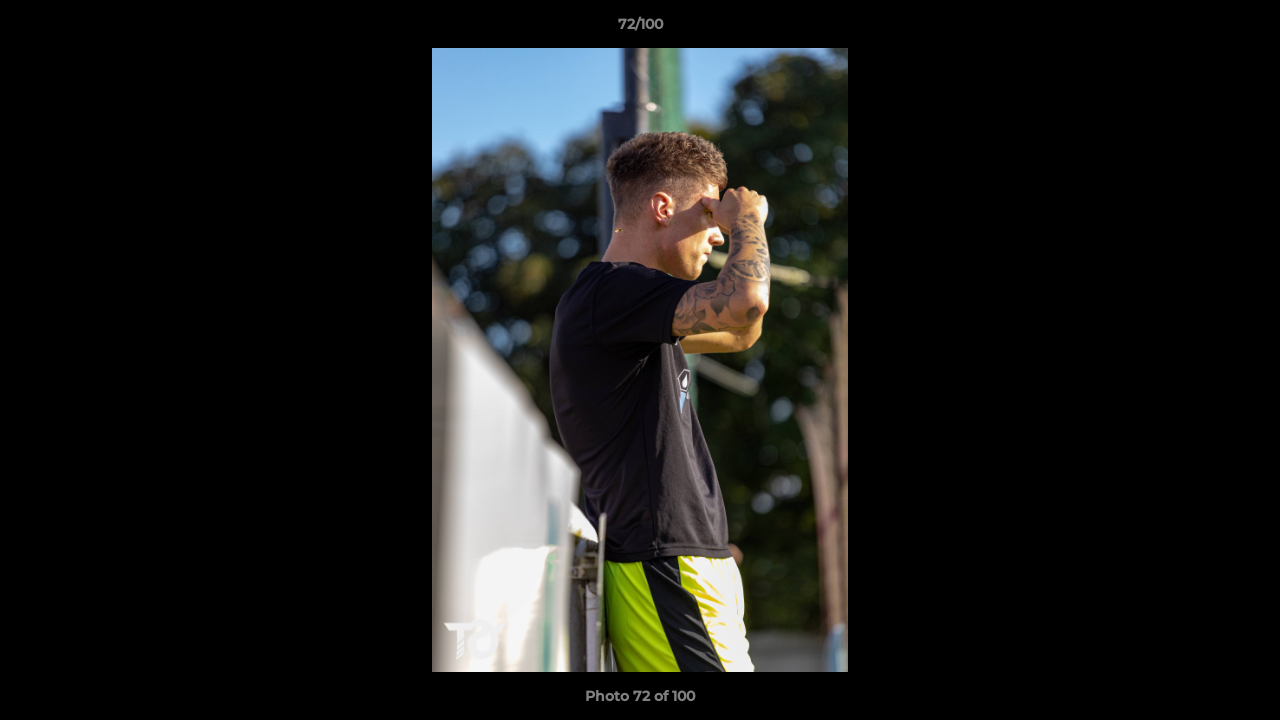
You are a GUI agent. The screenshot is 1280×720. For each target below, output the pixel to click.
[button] (1244, 29)
